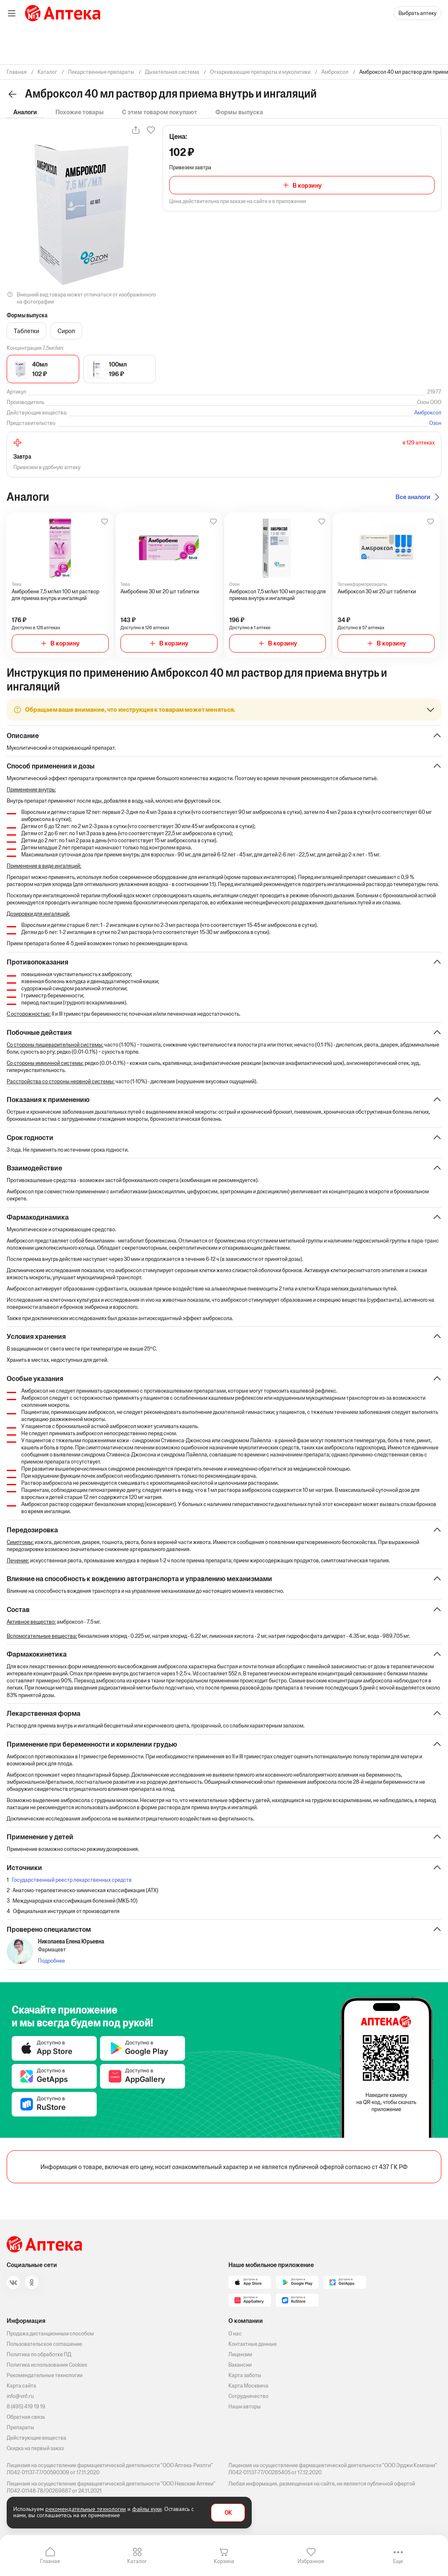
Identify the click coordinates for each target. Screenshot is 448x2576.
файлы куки (147, 2509)
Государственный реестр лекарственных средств (72, 1882)
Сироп (66, 331)
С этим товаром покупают (159, 112)
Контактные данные (252, 2344)
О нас (235, 2333)
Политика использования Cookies (47, 2364)
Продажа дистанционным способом (50, 2333)
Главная (50, 2561)
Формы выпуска (239, 112)
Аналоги (25, 112)
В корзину (307, 185)
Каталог (137, 2561)
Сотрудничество (248, 2396)
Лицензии (240, 2354)
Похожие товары (79, 112)
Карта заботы (244, 2375)
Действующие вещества (36, 2437)
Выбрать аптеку (417, 13)
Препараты (20, 2427)
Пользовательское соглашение (44, 2344)
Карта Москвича (248, 2385)
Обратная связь (26, 2416)
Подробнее (51, 1964)
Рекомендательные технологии (45, 2375)
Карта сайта (21, 2385)
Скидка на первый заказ (35, 2448)
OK (228, 2512)
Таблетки (26, 331)
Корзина (224, 2561)
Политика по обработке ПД (39, 2354)
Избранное (311, 2561)
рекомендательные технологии (85, 2509)
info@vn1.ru (20, 2396)
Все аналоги (412, 497)
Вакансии (240, 2364)
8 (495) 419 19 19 (26, 2406)
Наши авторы (244, 2406)
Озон (435, 423)
